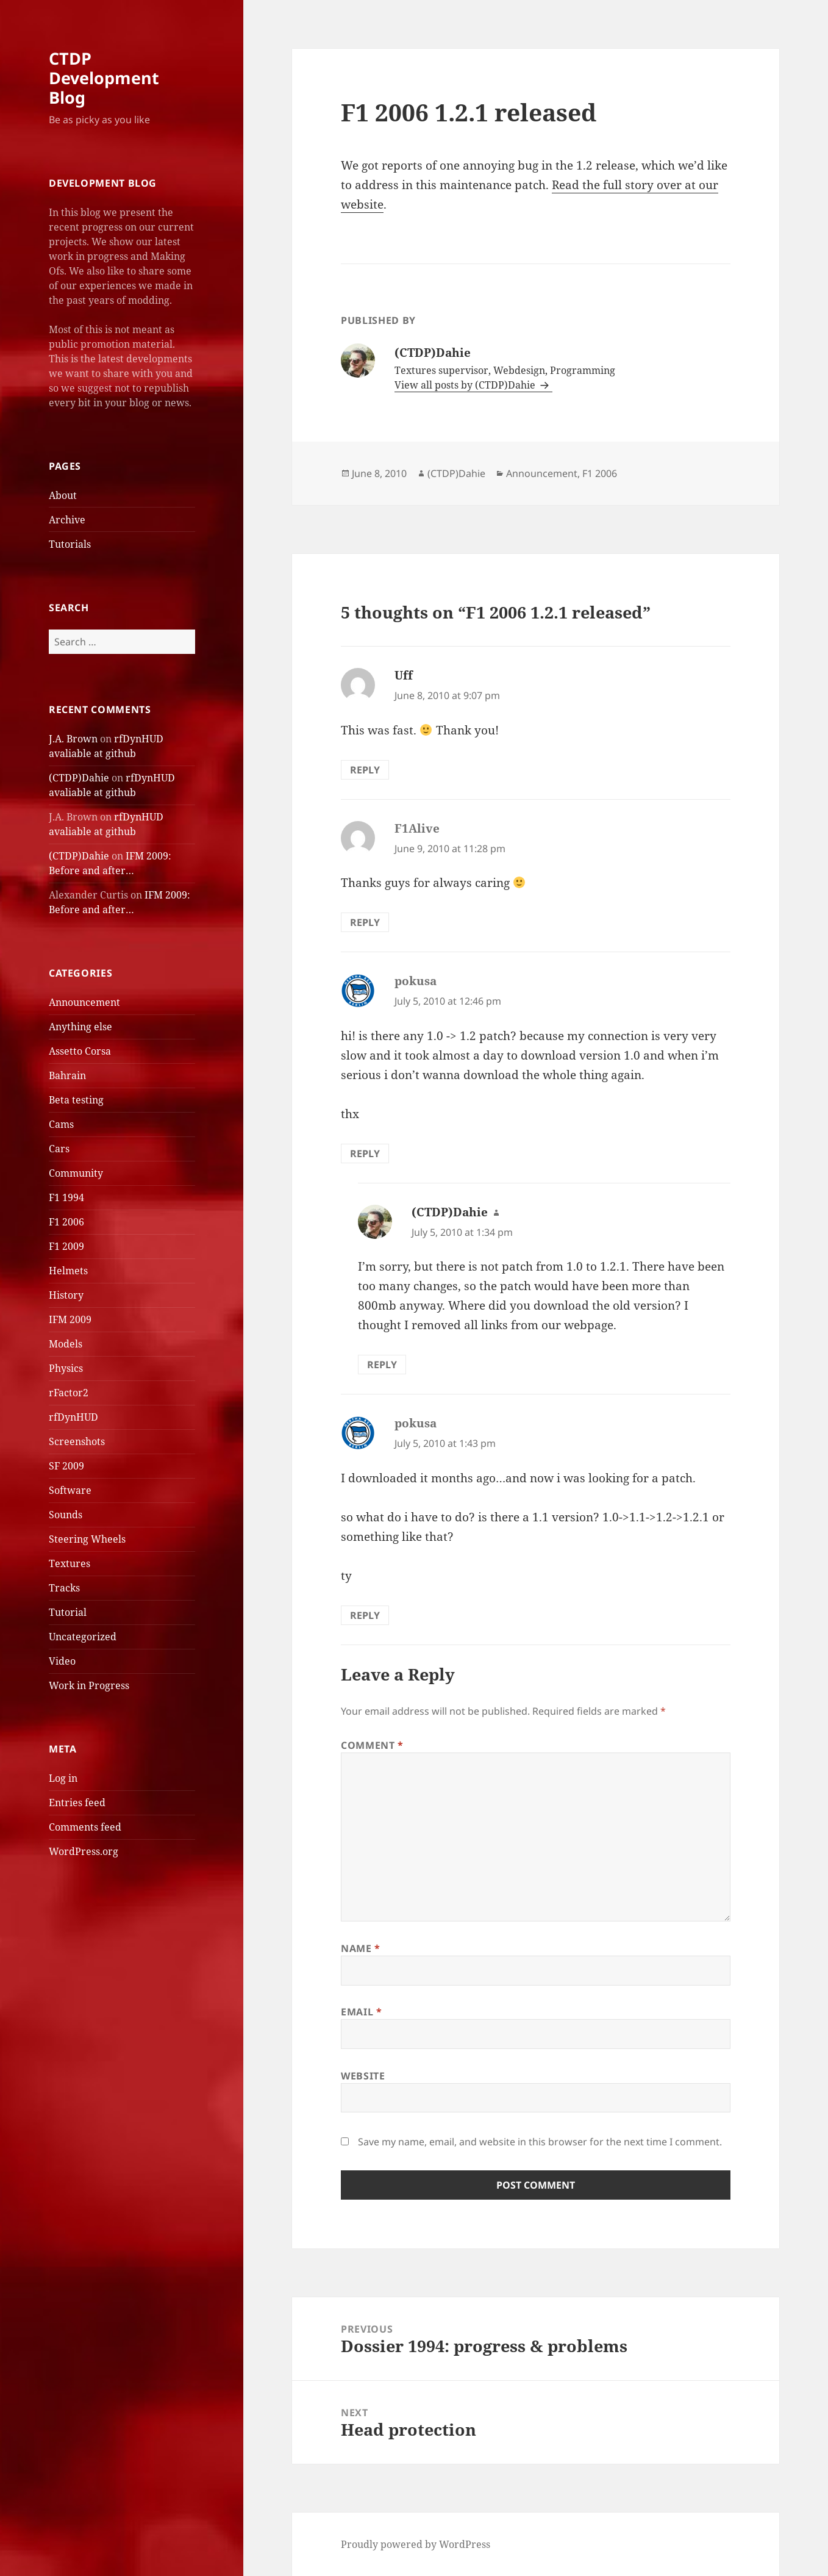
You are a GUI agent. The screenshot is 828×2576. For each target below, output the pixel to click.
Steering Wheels (87, 1539)
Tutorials (70, 544)
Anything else (80, 1026)
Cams (61, 1124)
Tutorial (68, 1612)
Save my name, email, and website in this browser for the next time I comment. (540, 2141)
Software (70, 1490)
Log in (63, 1778)
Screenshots (77, 1441)
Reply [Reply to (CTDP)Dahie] (382, 1364)
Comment (372, 1745)
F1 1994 (66, 1197)
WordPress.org (83, 1851)
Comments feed (85, 1827)
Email (361, 2011)
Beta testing (76, 1100)
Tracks (64, 1588)
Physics (66, 1368)
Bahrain (67, 1075)
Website (363, 2076)
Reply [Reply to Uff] (365, 770)
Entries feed (77, 1802)
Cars (59, 1148)
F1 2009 (66, 1246)
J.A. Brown (73, 738)
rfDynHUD (73, 1417)
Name (360, 1948)
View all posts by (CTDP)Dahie (466, 385)
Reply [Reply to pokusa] (365, 1153)
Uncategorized (82, 1636)
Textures (69, 1563)
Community (76, 1173)
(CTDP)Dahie (79, 777)
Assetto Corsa (80, 1051)
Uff (403, 675)
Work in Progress (89, 1685)
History (66, 1295)
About (63, 495)
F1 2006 (66, 1222)
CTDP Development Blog (104, 78)
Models (65, 1344)
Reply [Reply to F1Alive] (365, 922)
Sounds (65, 1514)
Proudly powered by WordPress (415, 2544)
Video (62, 1661)
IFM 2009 (70, 1319)
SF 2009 (66, 1466)
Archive (67, 519)
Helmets (68, 1270)
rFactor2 (68, 1392)
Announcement (84, 1002)
